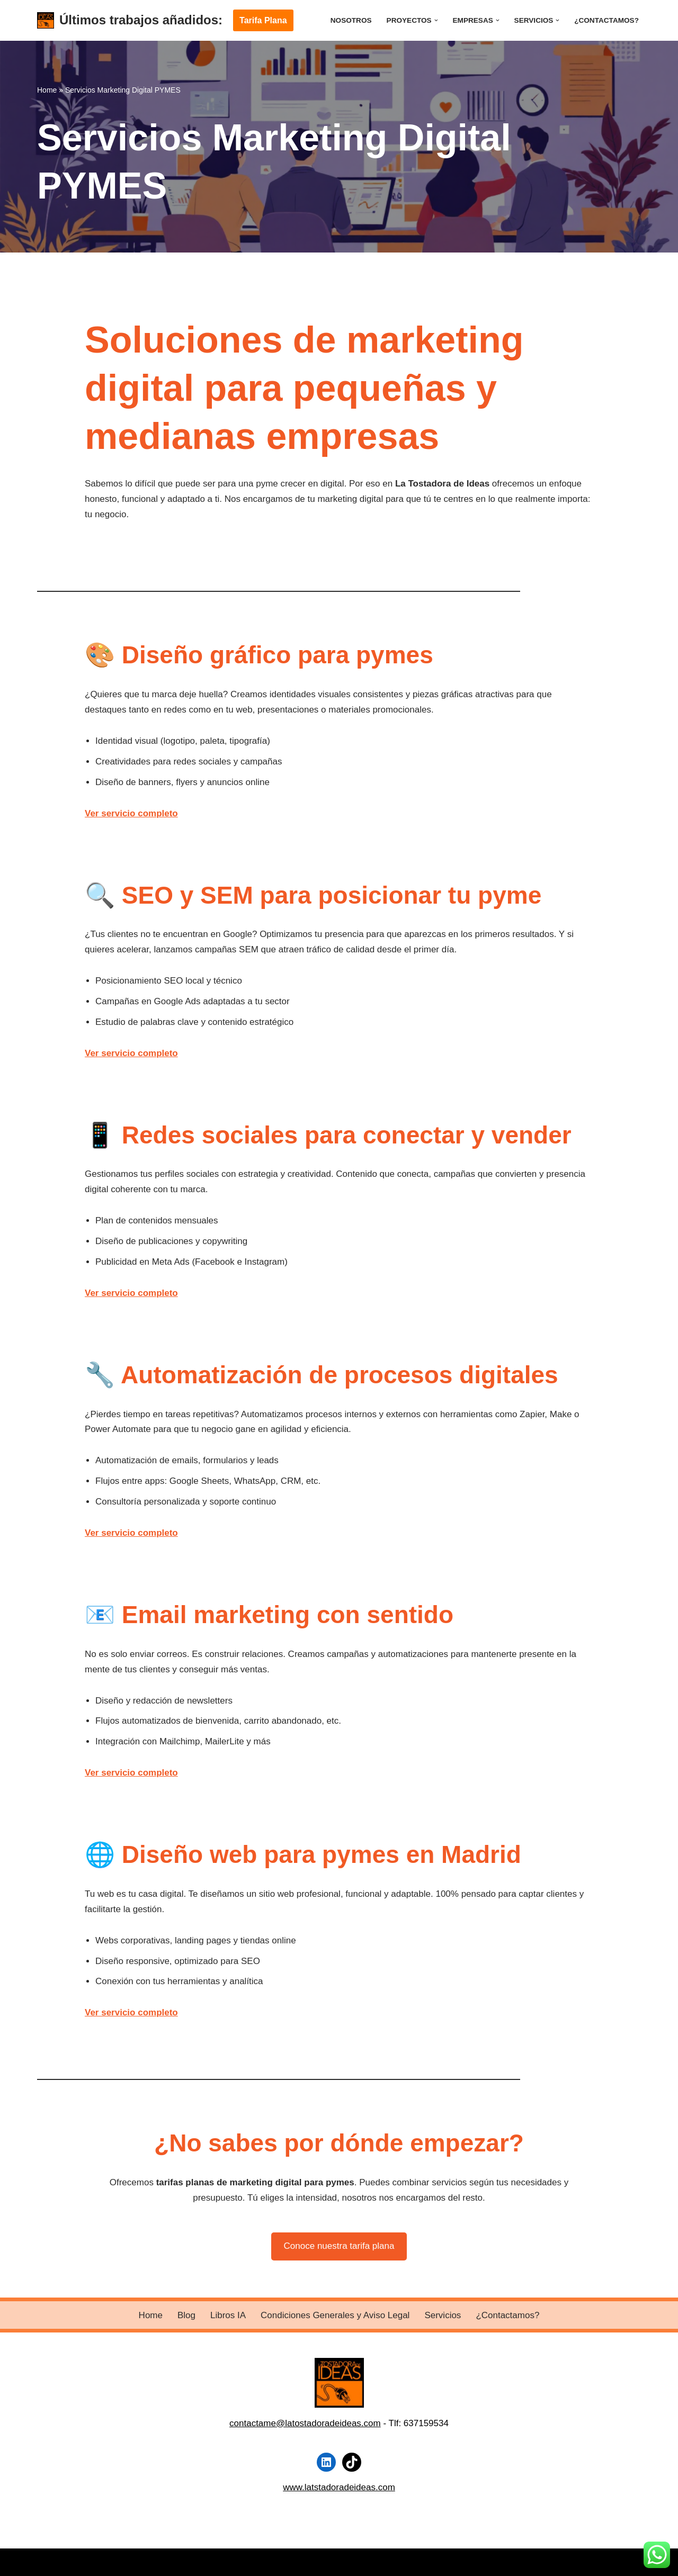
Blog (186, 2315)
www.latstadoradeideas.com (339, 2487)
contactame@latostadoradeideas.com (305, 2423)
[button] (436, 20)
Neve (47, 2562)
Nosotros (351, 20)
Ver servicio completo (131, 813)
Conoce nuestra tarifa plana (339, 2246)
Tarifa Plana (263, 20)
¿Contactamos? (606, 20)
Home (47, 90)
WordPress (166, 2562)
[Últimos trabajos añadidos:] (129, 20)
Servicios (442, 2315)
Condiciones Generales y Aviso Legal (335, 2315)
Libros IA (228, 2315)
